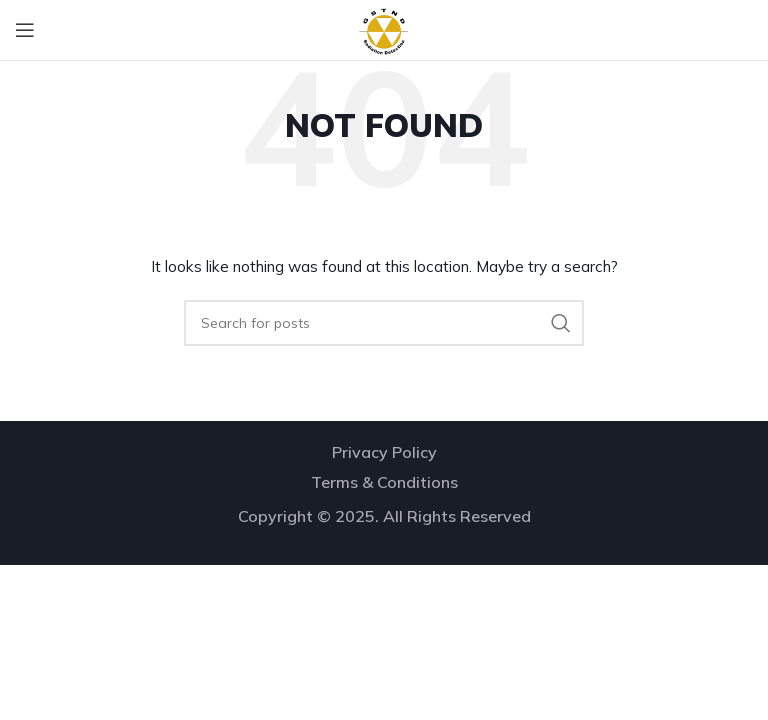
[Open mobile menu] (25, 30)
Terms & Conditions (384, 482)
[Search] (384, 323)
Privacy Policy (384, 452)
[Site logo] (383, 29)
